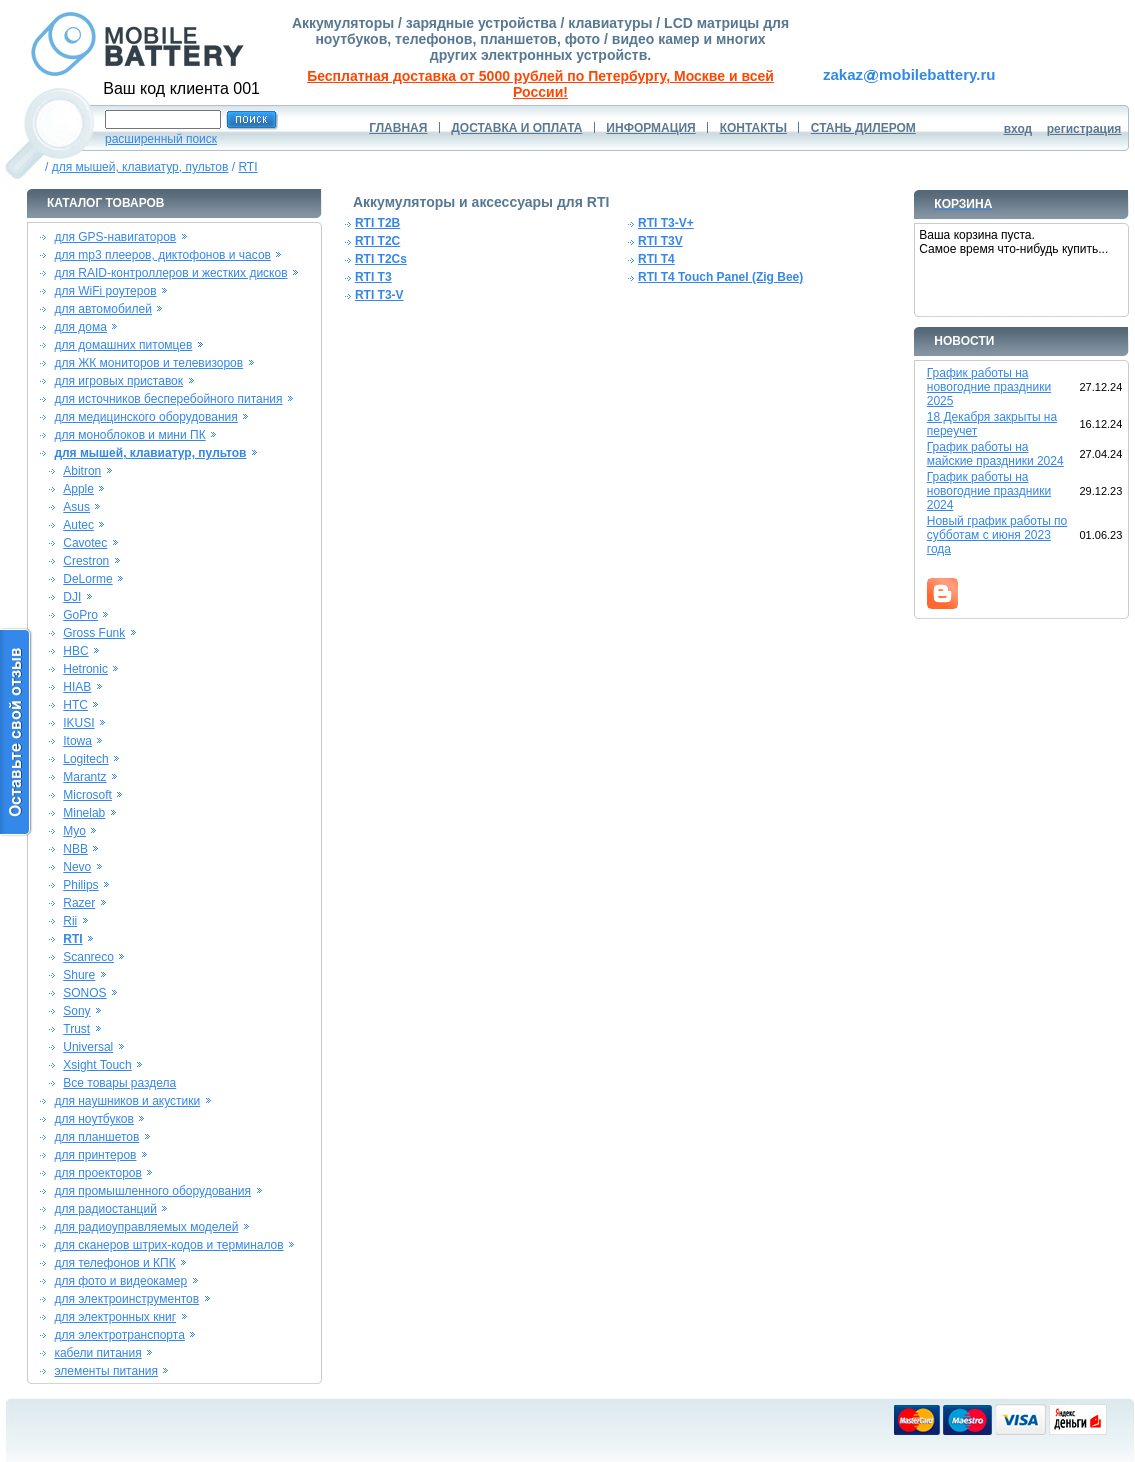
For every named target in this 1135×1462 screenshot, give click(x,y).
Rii (70, 921)
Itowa (77, 741)
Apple (78, 489)
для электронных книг (115, 1317)
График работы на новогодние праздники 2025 (989, 387)
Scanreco (88, 957)
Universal (88, 1047)
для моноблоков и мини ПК (129, 435)
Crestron (86, 561)
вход (1018, 129)
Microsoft (87, 795)
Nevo (77, 867)
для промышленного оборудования (152, 1191)
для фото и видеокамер (120, 1281)
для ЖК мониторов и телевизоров (148, 363)
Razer (79, 903)
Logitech (85, 759)
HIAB (77, 687)
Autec (78, 525)
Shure (79, 975)
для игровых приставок (118, 381)
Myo (74, 831)
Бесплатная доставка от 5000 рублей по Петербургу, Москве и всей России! (540, 84)
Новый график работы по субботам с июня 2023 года (997, 535)
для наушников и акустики (127, 1101)
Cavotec (85, 543)
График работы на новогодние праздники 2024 (989, 491)
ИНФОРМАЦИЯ (650, 128)
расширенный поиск (161, 139)
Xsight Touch (97, 1065)
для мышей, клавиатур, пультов (140, 167)
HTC (75, 705)
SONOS (84, 993)
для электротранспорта (119, 1335)
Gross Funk (94, 633)
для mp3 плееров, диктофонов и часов (162, 255)
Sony (76, 1011)
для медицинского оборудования (145, 417)
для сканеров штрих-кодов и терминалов (168, 1245)
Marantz (84, 777)
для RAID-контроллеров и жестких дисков (170, 273)
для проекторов (98, 1173)
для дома (80, 327)
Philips (80, 885)
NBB (75, 849)
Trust (76, 1029)
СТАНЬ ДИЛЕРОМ (863, 128)
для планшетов (96, 1137)
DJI (72, 597)
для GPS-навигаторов (115, 237)
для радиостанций (105, 1209)
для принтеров (95, 1155)
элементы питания (106, 1371)
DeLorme (87, 579)
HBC (75, 651)
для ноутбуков (94, 1119)
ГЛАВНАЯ (398, 128)
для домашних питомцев (123, 345)
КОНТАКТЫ (753, 128)
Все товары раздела (119, 1083)
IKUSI (78, 723)
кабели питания (97, 1353)
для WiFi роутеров (105, 291)
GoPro (80, 615)
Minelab (84, 813)
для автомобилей (103, 309)
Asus (76, 507)
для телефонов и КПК (114, 1263)
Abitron (82, 471)
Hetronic (85, 669)
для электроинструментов (126, 1299)
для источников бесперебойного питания (168, 399)
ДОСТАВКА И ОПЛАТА (516, 128)
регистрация (1084, 129)
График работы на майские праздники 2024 (995, 454)
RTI (247, 167)
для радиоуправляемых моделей (146, 1227)
